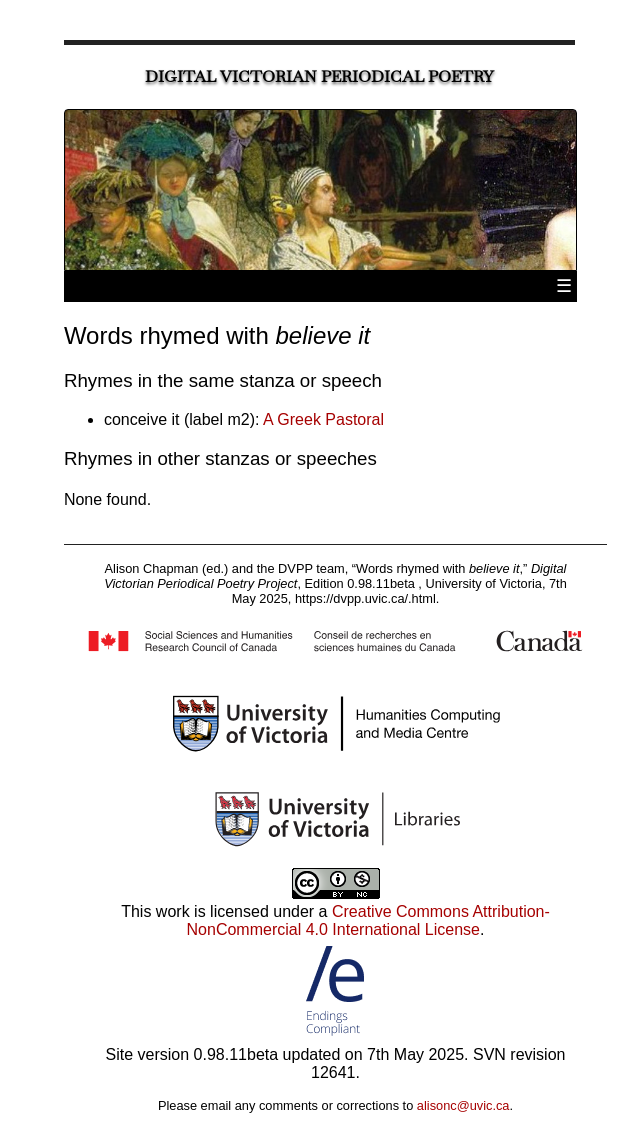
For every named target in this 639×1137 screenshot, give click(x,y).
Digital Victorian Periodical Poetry (319, 76)
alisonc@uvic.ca (463, 1105)
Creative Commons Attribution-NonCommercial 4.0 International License (368, 920)
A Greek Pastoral (323, 419)
